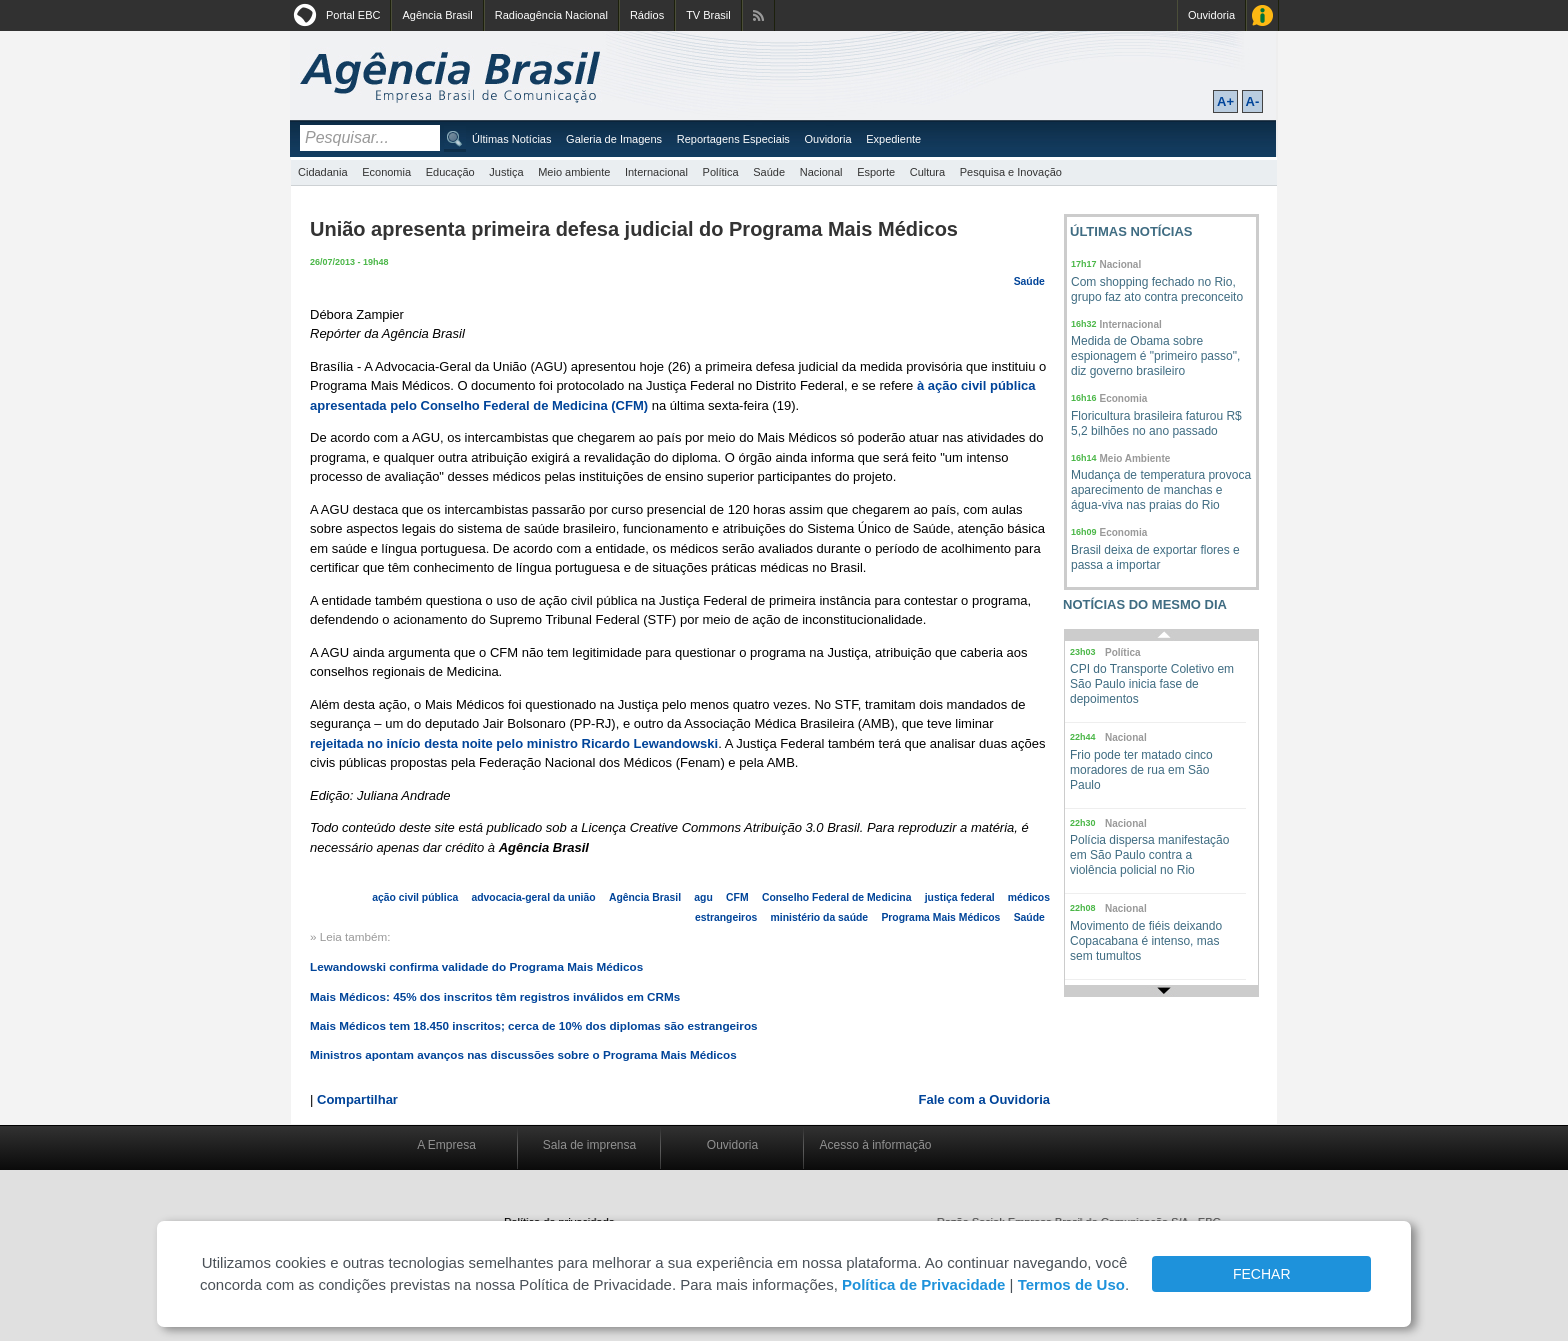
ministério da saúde (820, 917)
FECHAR (1262, 1274)
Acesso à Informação (1262, 15)
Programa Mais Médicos (940, 917)
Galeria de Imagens (614, 139)
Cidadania (323, 172)
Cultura (927, 172)
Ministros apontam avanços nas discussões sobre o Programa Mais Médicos (523, 1054)
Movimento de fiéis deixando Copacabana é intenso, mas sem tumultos (1146, 941)
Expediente (893, 139)
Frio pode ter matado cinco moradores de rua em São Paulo (1141, 770)
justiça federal (960, 897)
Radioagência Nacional (551, 15)
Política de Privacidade (923, 1284)
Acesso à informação (875, 1145)
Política (721, 172)
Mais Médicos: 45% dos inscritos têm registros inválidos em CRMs (495, 996)
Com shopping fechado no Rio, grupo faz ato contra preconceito (1157, 289)
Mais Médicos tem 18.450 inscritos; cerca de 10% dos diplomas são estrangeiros (534, 1025)
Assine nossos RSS (758, 15)
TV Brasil (708, 15)
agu (703, 897)
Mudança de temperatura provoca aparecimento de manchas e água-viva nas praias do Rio (1161, 490)
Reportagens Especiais (733, 139)
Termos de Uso (1071, 1284)
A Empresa (446, 1145)
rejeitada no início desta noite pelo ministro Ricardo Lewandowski (514, 743)
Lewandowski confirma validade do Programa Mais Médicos (476, 966)
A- (1253, 101)
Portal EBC (353, 15)
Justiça (506, 172)
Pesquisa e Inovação (1011, 172)
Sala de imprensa (589, 1145)
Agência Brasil (437, 15)
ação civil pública (415, 897)
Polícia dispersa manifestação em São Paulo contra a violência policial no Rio (1149, 855)
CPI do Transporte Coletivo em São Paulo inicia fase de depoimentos (1152, 684)
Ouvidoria (1211, 15)
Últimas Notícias (511, 139)
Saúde (769, 172)
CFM (737, 897)
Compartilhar (357, 1099)
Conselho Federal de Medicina (837, 897)
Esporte (876, 172)
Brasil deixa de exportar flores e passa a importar (1155, 557)
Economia (386, 172)
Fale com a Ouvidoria (985, 1099)
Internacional (656, 172)
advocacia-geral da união (533, 897)
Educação (450, 172)
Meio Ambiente (1135, 458)
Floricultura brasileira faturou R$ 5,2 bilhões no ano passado (1156, 423)
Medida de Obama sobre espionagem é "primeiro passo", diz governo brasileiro (1155, 356)
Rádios (647, 15)
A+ (1225, 101)
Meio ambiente (574, 172)
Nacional (821, 172)
